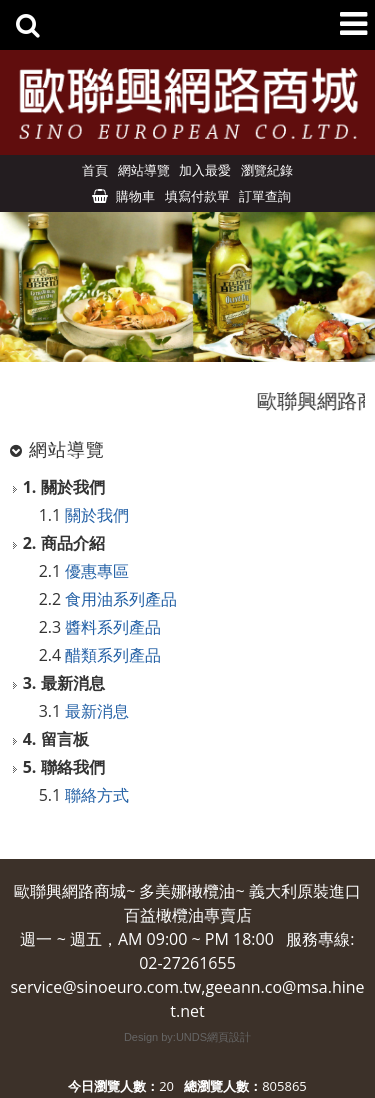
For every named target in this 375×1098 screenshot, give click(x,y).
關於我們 (97, 515)
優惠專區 (97, 571)
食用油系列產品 (121, 599)
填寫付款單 (197, 196)
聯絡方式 (97, 795)
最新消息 (97, 711)
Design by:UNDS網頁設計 (187, 1037)
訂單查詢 (265, 196)
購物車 (135, 196)
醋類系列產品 (113, 655)
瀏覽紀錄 (267, 170)
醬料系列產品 (113, 627)
